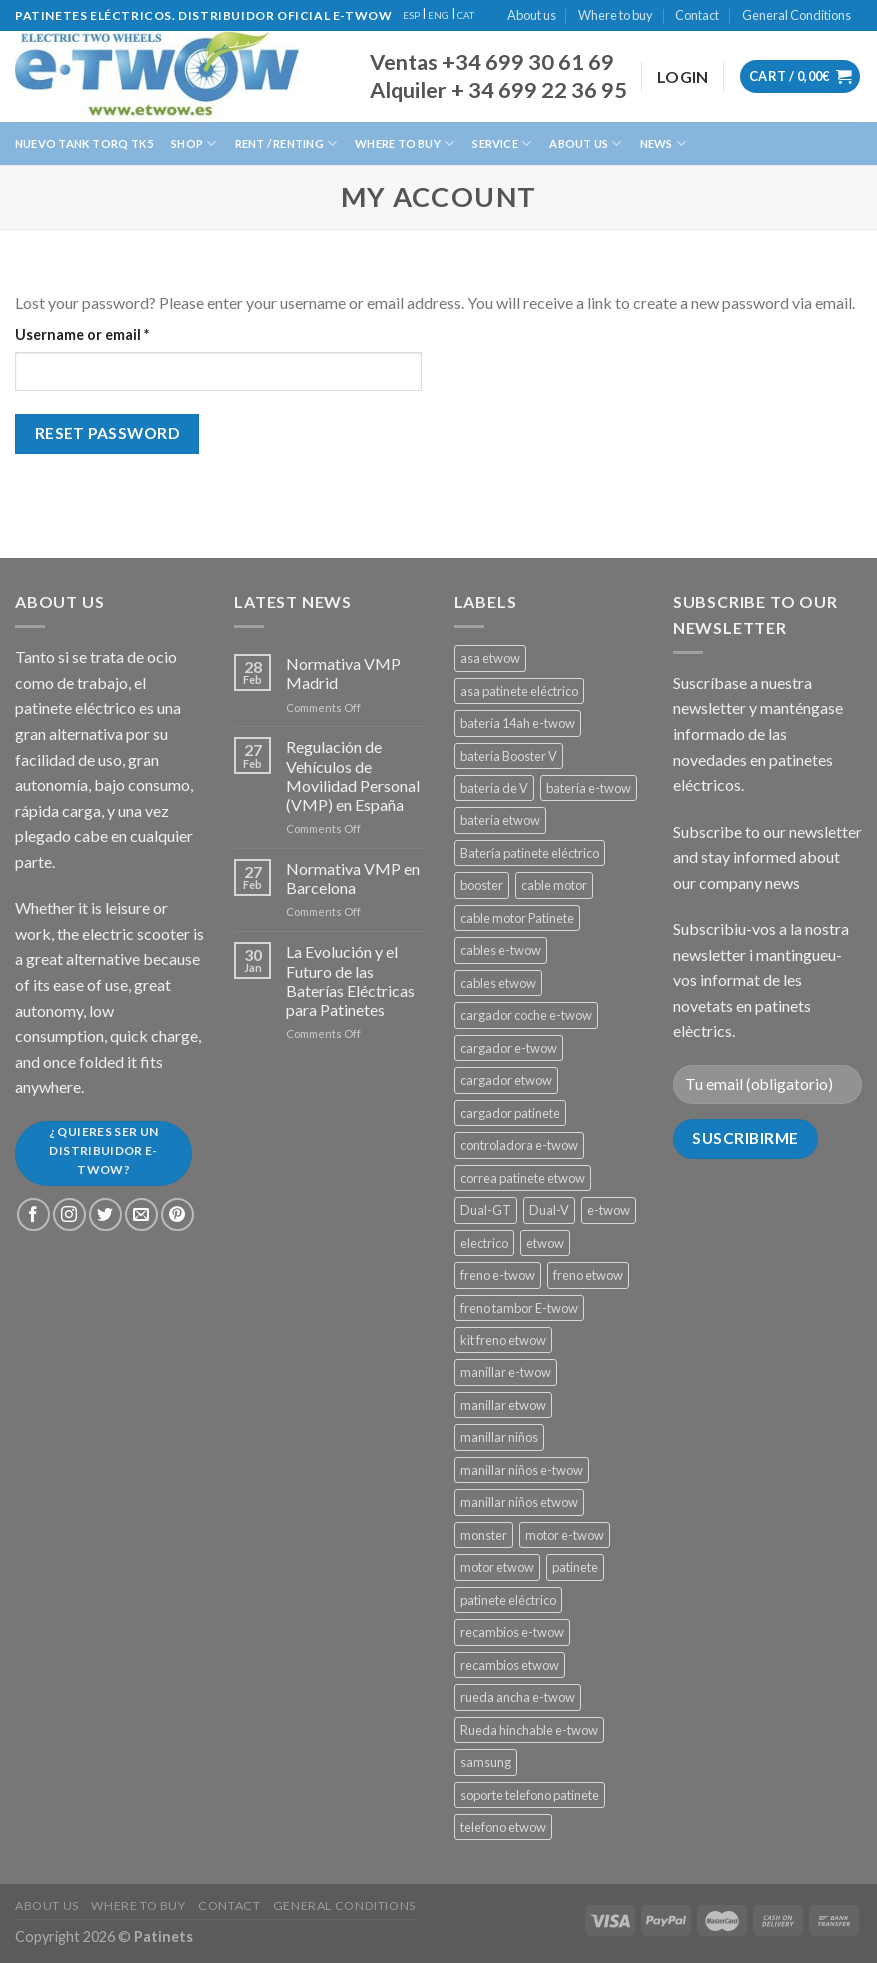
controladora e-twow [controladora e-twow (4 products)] (519, 1145)
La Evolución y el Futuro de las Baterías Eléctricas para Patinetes (350, 980)
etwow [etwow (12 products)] (545, 1243)
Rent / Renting (286, 143)
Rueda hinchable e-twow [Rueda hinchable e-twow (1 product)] (529, 1730)
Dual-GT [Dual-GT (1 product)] (485, 1210)
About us (531, 15)
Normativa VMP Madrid (343, 673)
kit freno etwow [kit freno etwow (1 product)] (503, 1340)
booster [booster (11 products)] (481, 885)
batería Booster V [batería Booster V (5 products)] (508, 756)
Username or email (112, 333)
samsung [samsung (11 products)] (485, 1762)
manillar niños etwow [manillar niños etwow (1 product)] (519, 1502)
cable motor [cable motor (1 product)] (554, 885)
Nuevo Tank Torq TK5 (84, 143)
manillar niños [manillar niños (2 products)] (499, 1437)
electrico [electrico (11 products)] (484, 1243)
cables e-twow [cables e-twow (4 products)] (500, 950)
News (663, 143)
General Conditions (796, 15)
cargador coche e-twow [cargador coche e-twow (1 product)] (526, 1015)
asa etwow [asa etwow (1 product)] (490, 658)
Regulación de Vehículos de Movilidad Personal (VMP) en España (353, 775)
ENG (438, 15)
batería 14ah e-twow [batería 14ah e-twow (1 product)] (517, 723)
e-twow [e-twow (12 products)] (608, 1210)
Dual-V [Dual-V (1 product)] (549, 1210)
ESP (411, 15)
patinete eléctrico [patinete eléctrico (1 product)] (508, 1600)
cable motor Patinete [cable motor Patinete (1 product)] (517, 918)
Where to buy (615, 15)
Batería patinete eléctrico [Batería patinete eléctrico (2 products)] (529, 853)
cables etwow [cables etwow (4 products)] (498, 983)
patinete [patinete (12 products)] (575, 1567)
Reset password (107, 433)
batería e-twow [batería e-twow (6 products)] (588, 788)
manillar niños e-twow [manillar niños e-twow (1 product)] (521, 1470)
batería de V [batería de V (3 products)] (494, 788)
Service (501, 143)
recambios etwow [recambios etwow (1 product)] (509, 1665)
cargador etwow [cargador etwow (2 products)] (506, 1080)
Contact (697, 15)
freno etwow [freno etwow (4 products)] (588, 1275)
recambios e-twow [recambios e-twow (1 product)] (512, 1632)
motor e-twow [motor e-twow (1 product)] (564, 1535)
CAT (465, 15)
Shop (193, 143)
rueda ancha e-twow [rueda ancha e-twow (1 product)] (517, 1697)
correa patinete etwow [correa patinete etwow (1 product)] (522, 1178)
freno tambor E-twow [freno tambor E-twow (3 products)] (519, 1308)
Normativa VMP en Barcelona (353, 878)
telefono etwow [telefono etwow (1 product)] (503, 1827)
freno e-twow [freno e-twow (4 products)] (497, 1275)
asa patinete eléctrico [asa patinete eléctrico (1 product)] (519, 691)
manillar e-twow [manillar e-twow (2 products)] (505, 1372)
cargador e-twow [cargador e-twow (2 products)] (508, 1048)
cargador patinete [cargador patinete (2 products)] (510, 1113)
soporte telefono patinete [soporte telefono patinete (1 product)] (529, 1795)
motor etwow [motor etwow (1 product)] (497, 1567)
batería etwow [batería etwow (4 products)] (500, 820)
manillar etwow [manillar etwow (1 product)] (503, 1405)
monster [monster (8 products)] (483, 1535)
